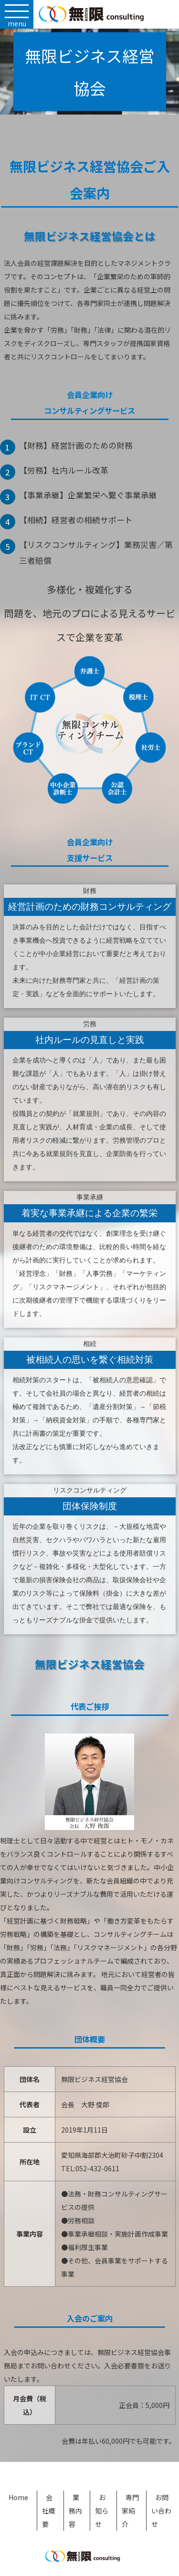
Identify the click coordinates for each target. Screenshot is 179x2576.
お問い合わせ (161, 2510)
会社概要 (48, 2510)
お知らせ (101, 2510)
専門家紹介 (130, 2510)
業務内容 (75, 2510)
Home (18, 2497)
